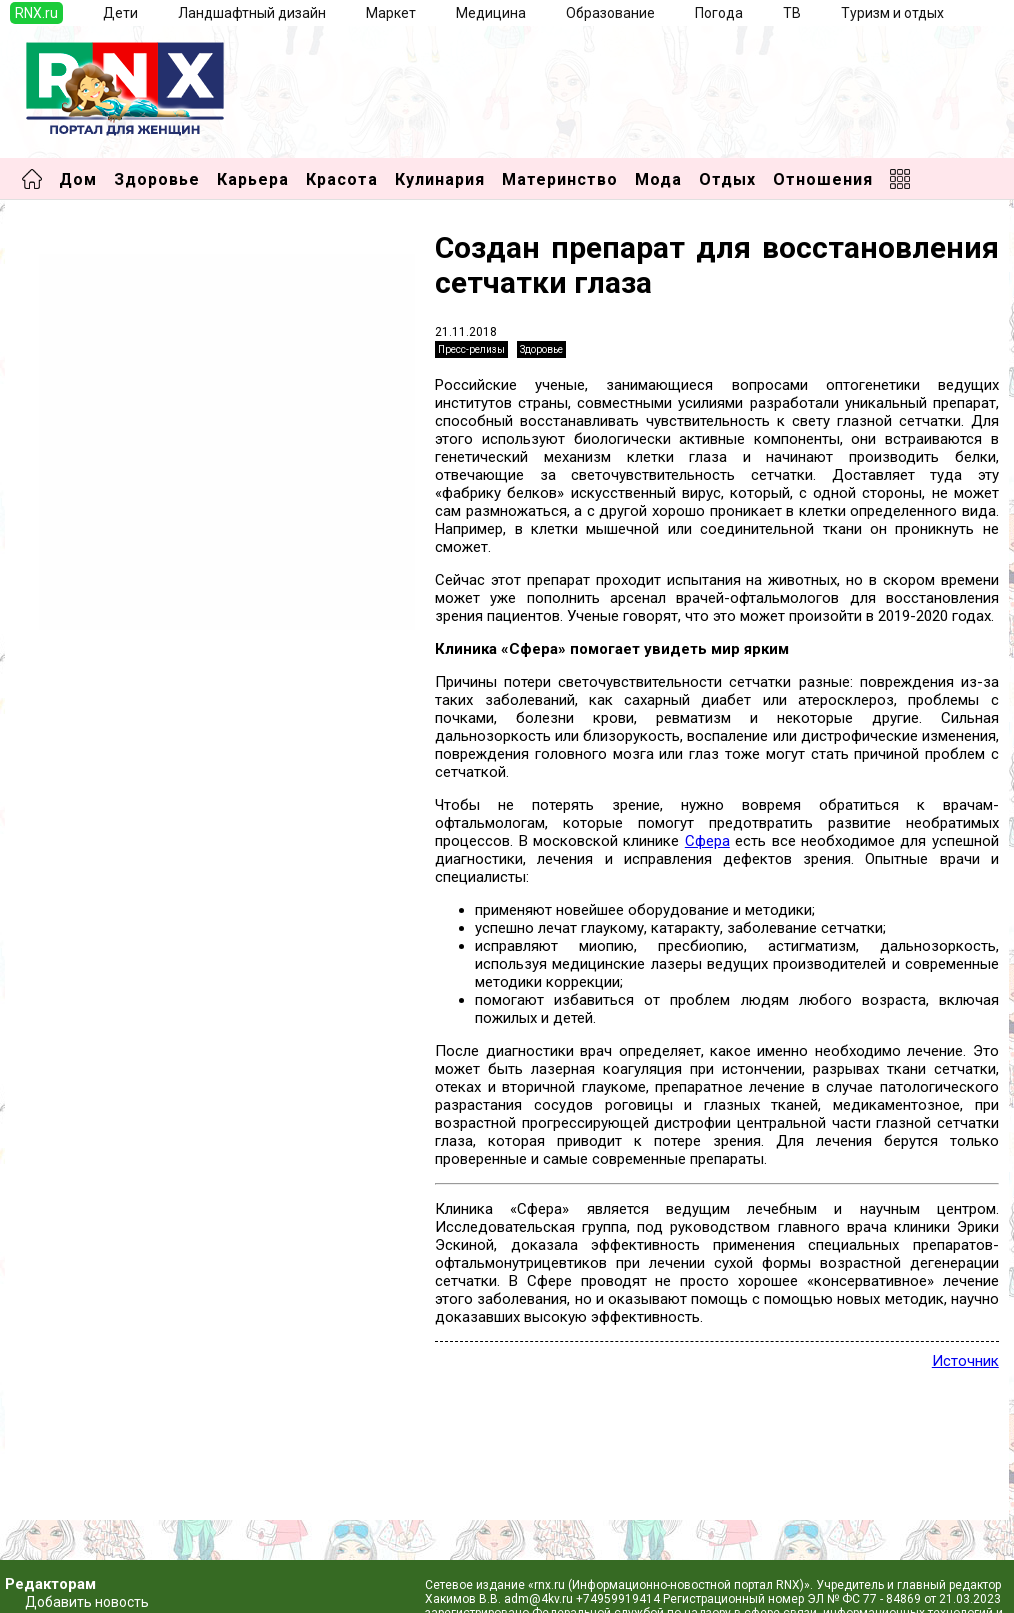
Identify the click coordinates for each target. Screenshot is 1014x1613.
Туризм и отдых (892, 13)
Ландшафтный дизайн (252, 13)
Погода (719, 13)
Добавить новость (87, 1602)
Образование (610, 13)
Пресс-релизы (471, 349)
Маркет (391, 13)
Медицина (491, 13)
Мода (658, 179)
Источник (965, 1361)
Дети (120, 13)
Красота (342, 179)
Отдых (727, 179)
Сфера (707, 841)
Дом (78, 179)
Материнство (560, 179)
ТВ (792, 13)
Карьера (253, 179)
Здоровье (157, 179)
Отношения (823, 179)
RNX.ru (36, 13)
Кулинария (440, 179)
